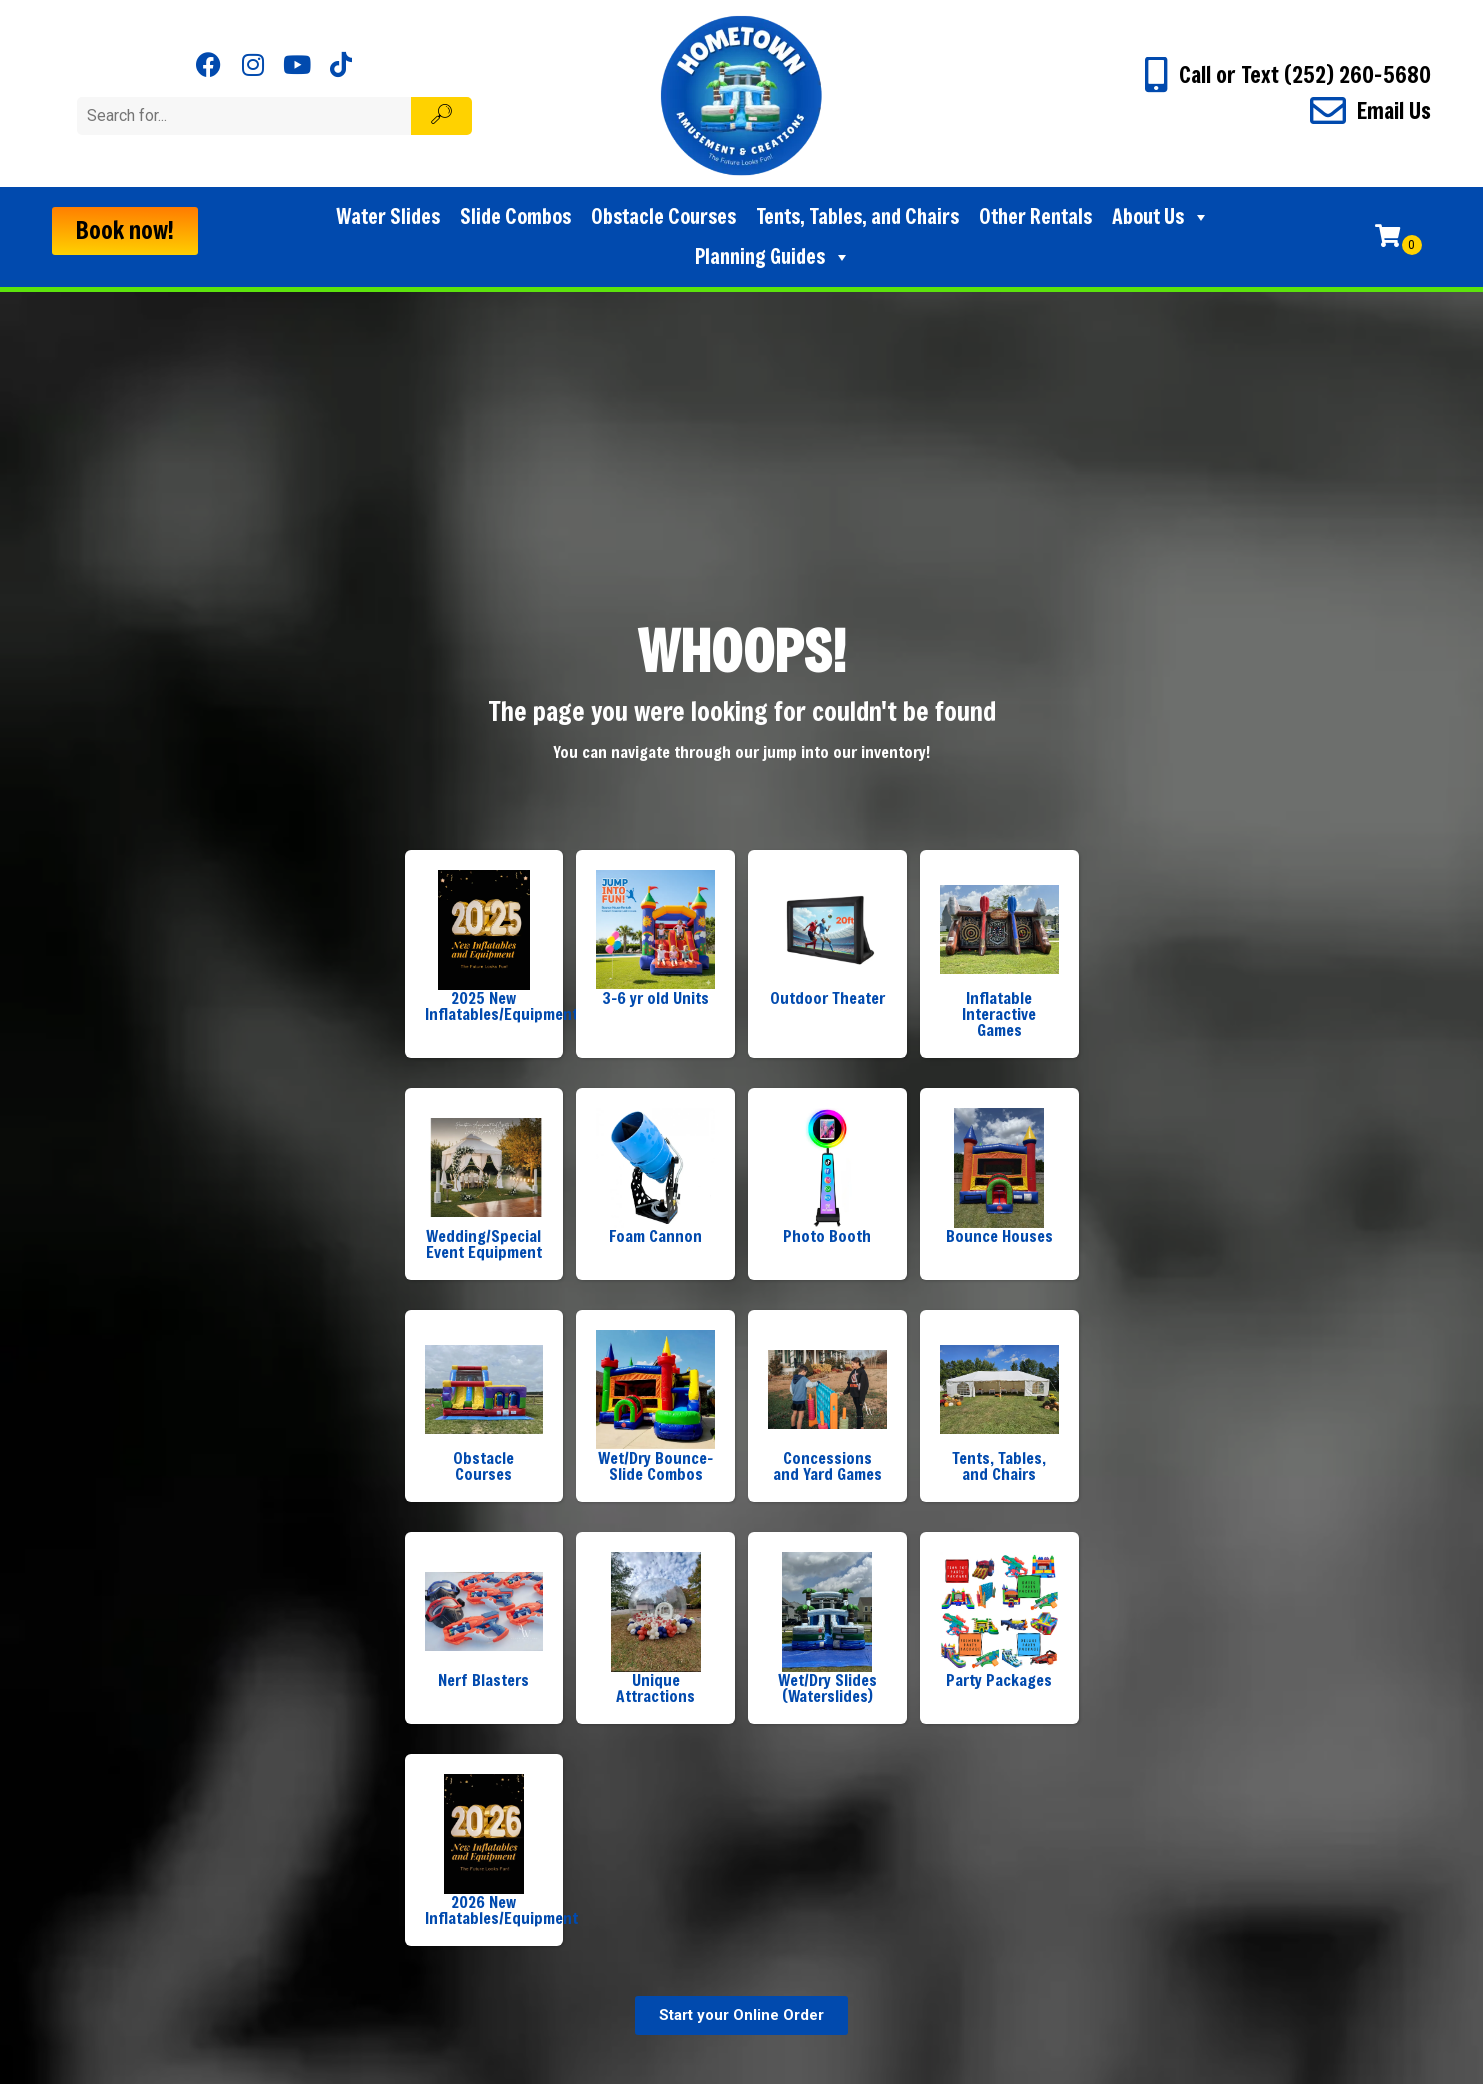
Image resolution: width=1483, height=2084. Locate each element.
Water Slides (388, 216)
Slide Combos (515, 216)
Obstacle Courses (663, 216)
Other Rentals (1035, 216)
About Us (1161, 217)
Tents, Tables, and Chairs (857, 216)
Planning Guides (773, 257)
